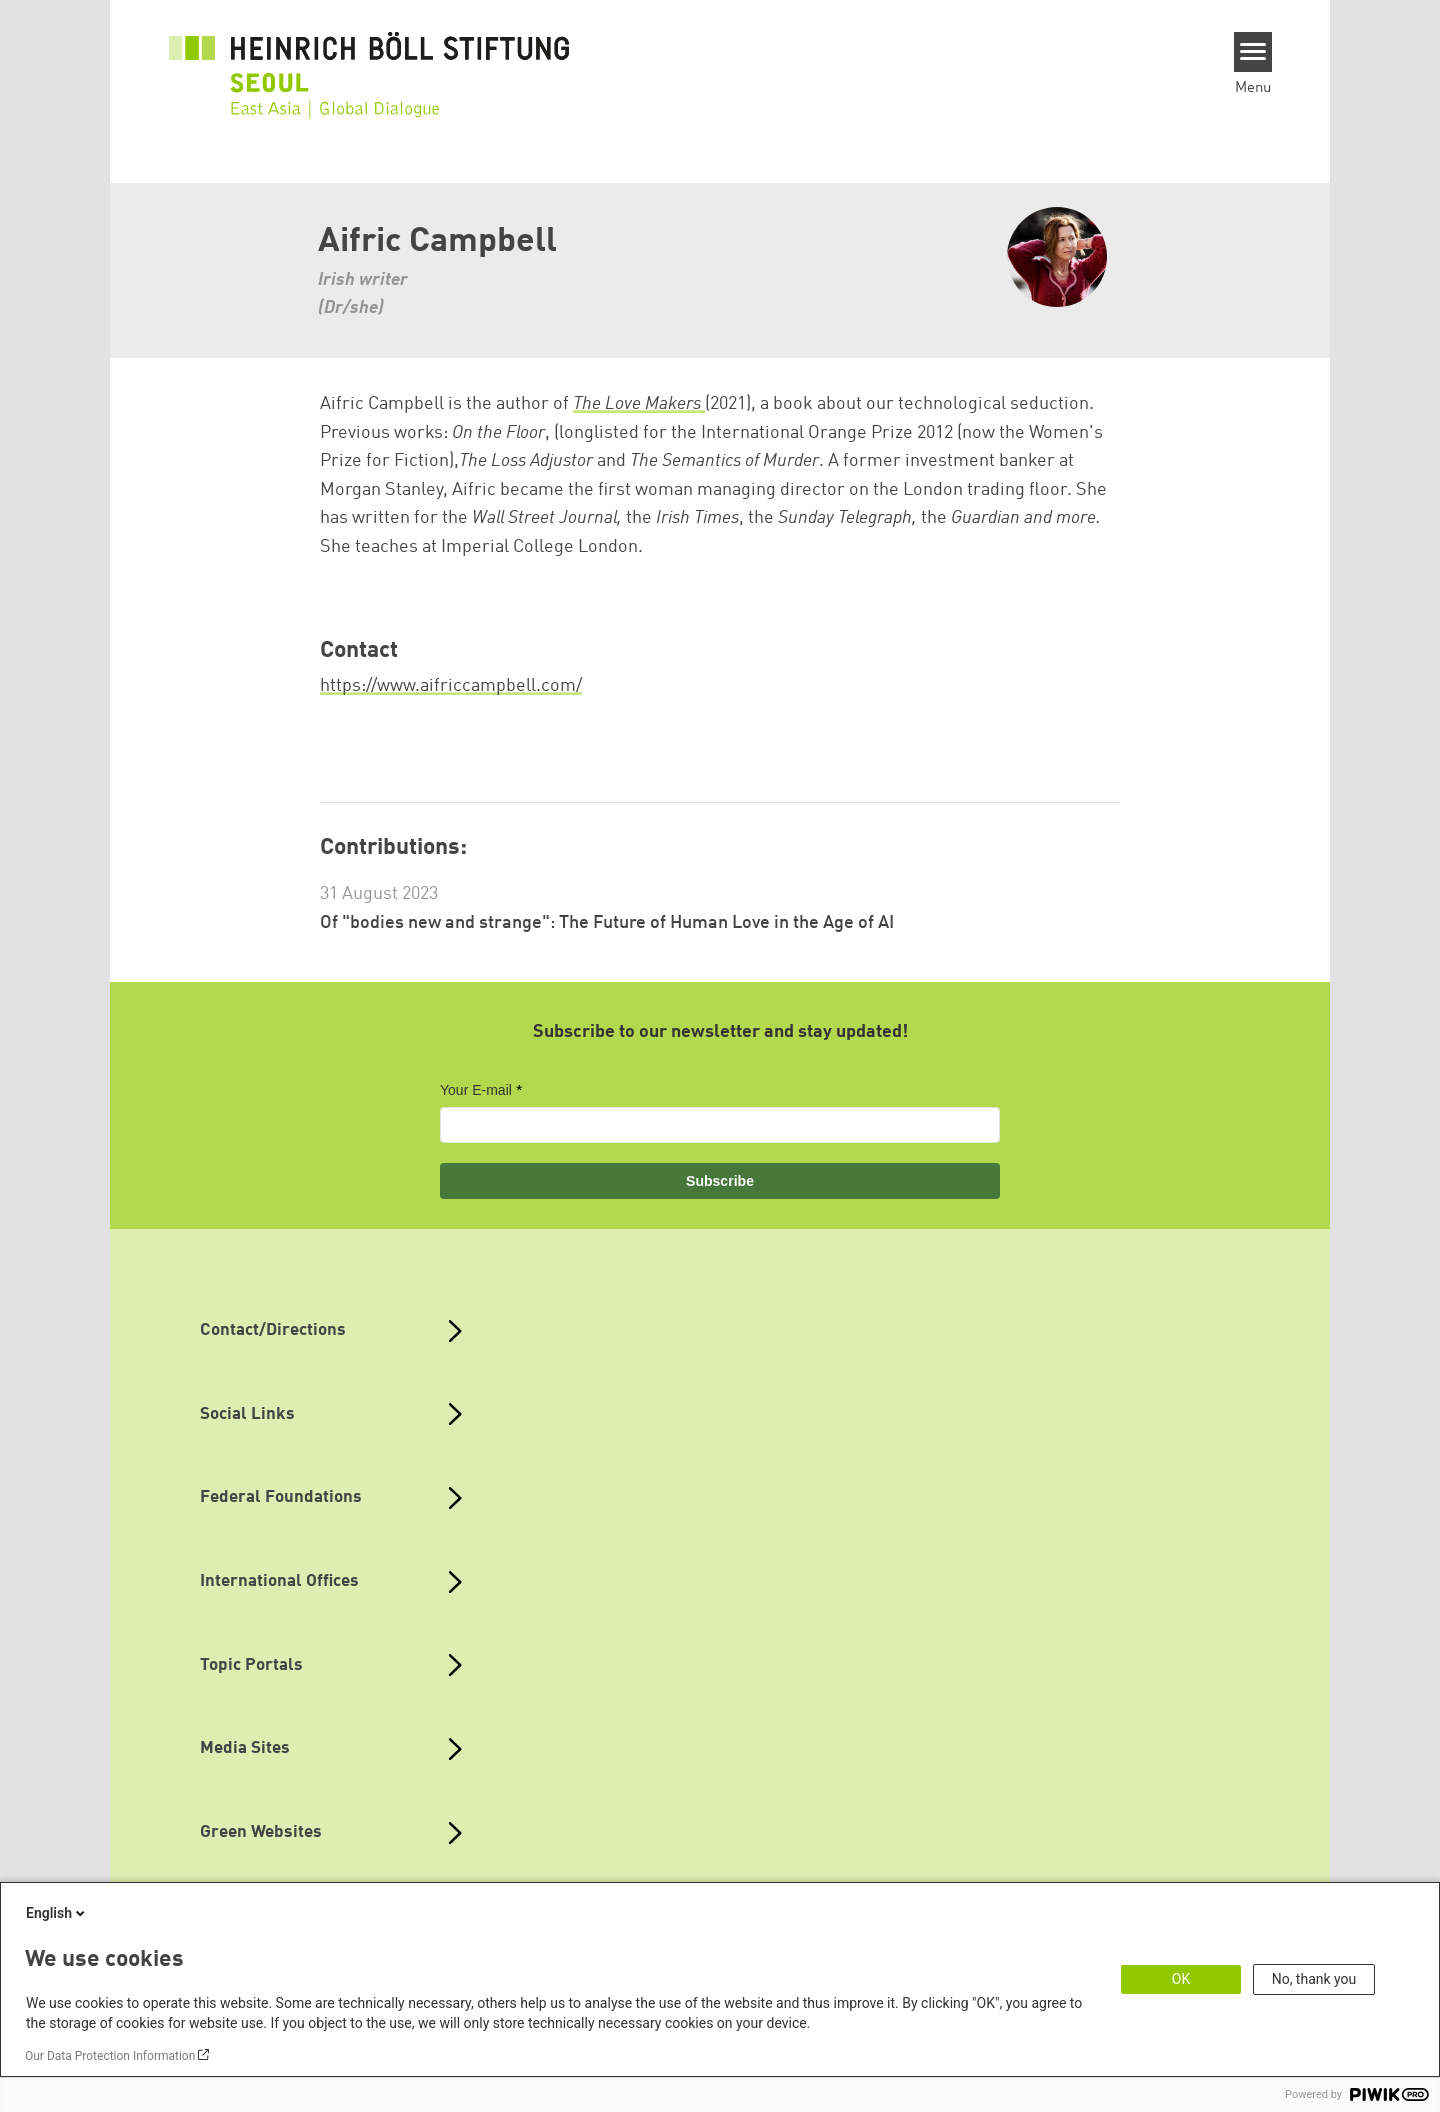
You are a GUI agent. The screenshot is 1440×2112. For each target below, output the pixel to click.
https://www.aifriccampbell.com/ (451, 686)
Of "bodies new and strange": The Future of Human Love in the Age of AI (607, 923)
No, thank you (1314, 1979)
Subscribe (720, 1181)
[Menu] (1253, 52)
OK (1181, 1979)
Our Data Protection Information (110, 2056)
